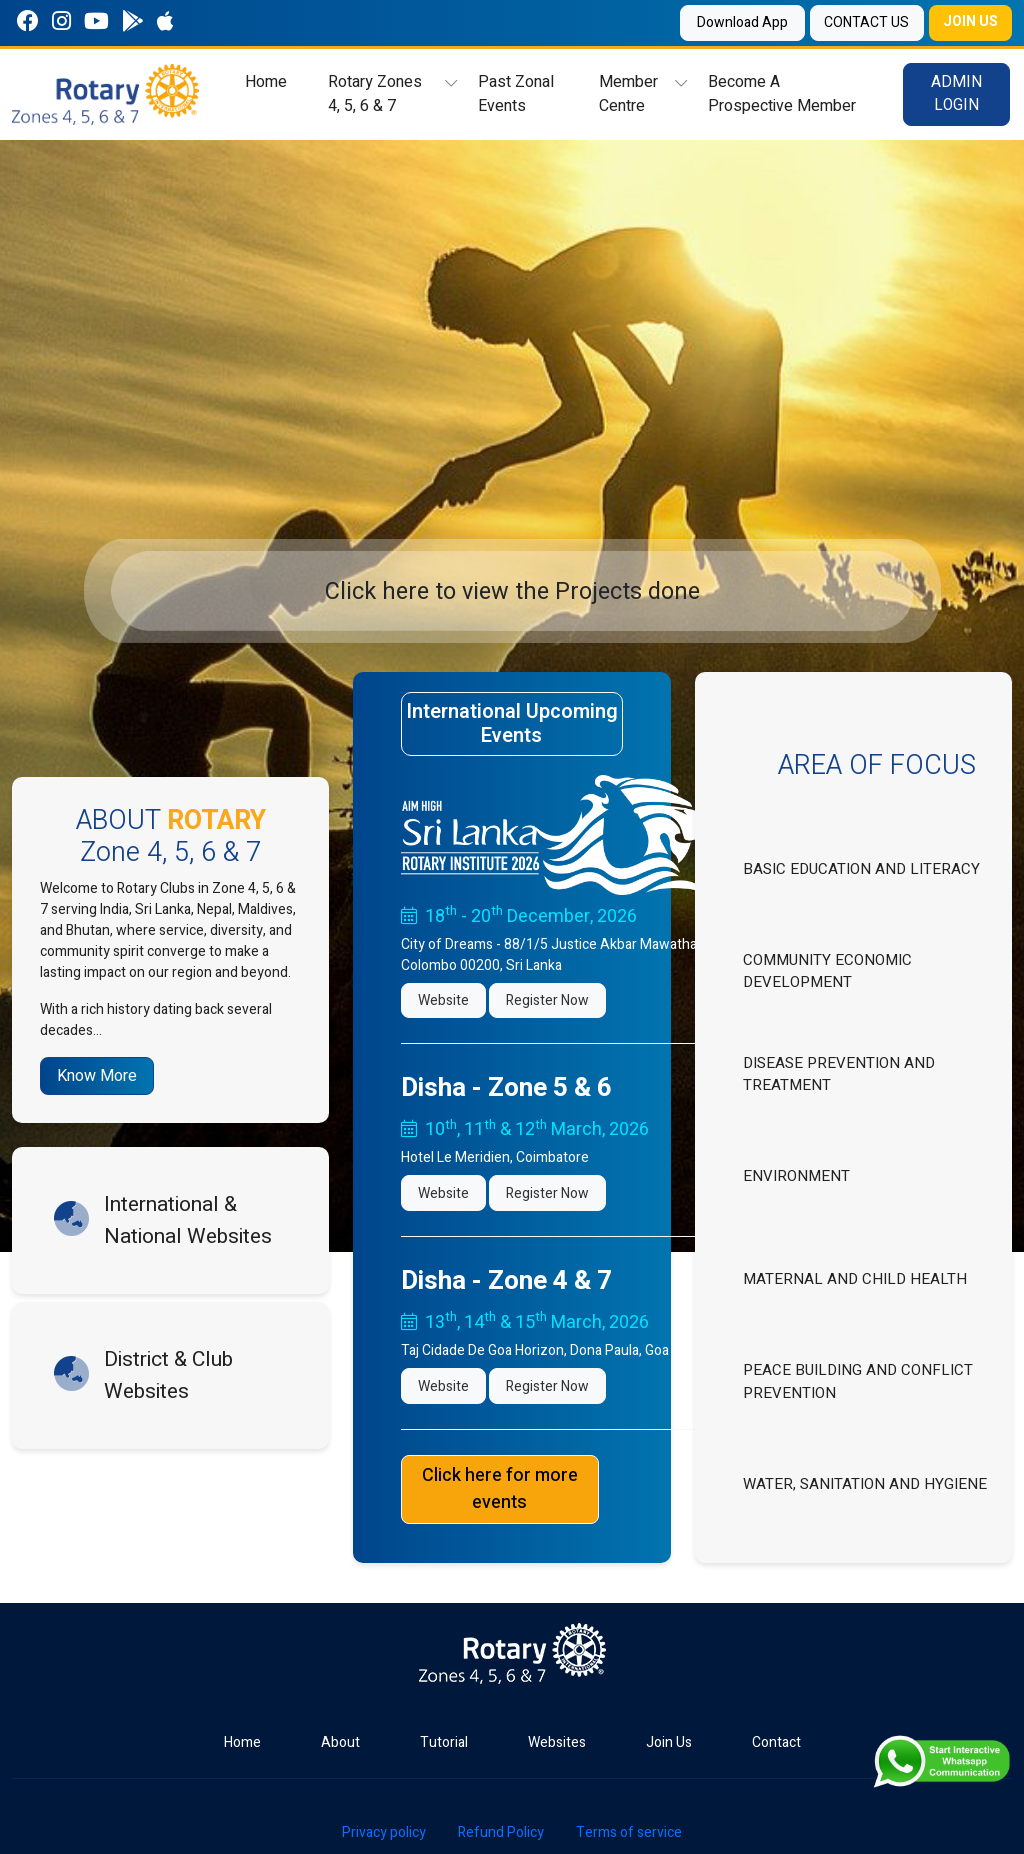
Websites (557, 1742)
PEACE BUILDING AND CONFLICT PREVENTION (858, 1381)
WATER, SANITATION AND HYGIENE (865, 1484)
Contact (776, 1742)
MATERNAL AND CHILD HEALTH (855, 1279)
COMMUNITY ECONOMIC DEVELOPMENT (827, 971)
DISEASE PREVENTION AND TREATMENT (839, 1074)
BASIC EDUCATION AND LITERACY (861, 869)
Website (443, 1000)
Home (266, 82)
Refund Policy (501, 1832)
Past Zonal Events (515, 94)
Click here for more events (500, 1489)
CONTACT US (860, 22)
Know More (97, 1076)
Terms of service (629, 1832)
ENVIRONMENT (796, 1176)
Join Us (669, 1742)
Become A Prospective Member (781, 94)
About (340, 1742)
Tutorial (444, 1742)
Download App (733, 22)
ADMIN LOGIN (956, 94)
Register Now (547, 1000)
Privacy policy (384, 1832)
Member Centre (628, 94)
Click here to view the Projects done (512, 591)
